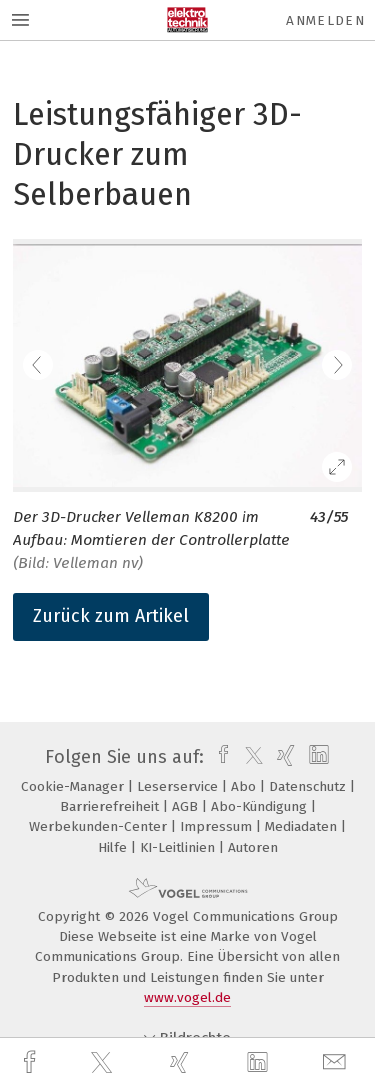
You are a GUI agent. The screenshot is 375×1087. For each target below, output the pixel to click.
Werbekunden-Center (100, 826)
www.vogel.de (187, 997)
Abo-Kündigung (261, 806)
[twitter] (104, 1063)
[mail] (337, 1062)
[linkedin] (260, 1063)
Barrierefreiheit (111, 806)
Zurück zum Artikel (111, 616)
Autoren (253, 847)
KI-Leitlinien (179, 847)
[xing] (182, 1062)
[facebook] (32, 1062)
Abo (245, 786)
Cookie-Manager (74, 786)
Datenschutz (309, 786)
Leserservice (179, 786)
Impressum (218, 826)
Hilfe (114, 847)
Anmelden (325, 20)
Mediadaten (303, 826)
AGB (187, 806)
